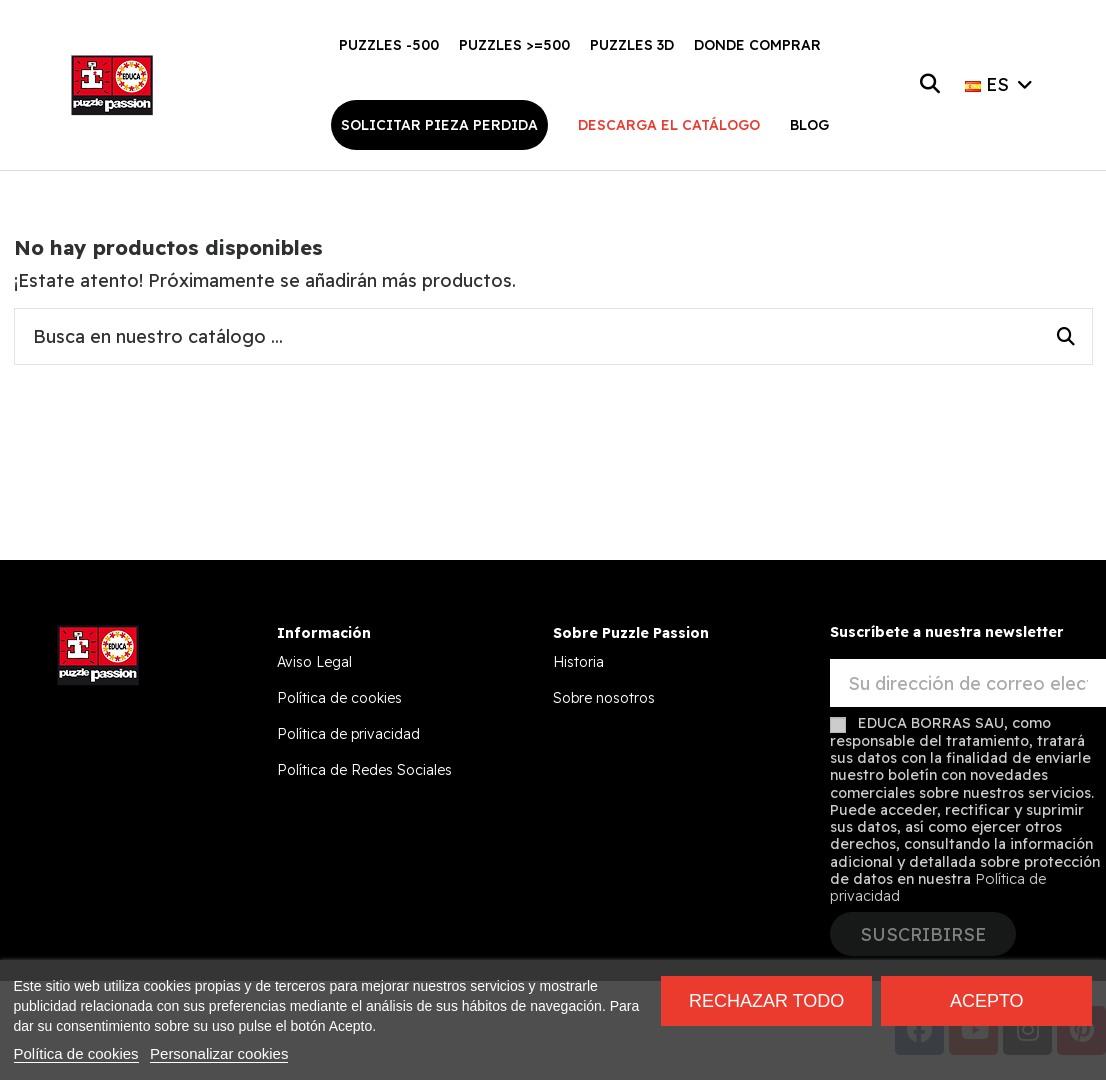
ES (1001, 84)
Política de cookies (339, 698)
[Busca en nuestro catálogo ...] (1066, 337)
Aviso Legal (314, 662)
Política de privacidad (348, 734)
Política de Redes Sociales (364, 770)
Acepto (987, 1001)
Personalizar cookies (219, 1053)
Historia (578, 662)
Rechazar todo (766, 1001)
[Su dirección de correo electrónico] (968, 683)
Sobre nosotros (604, 698)
